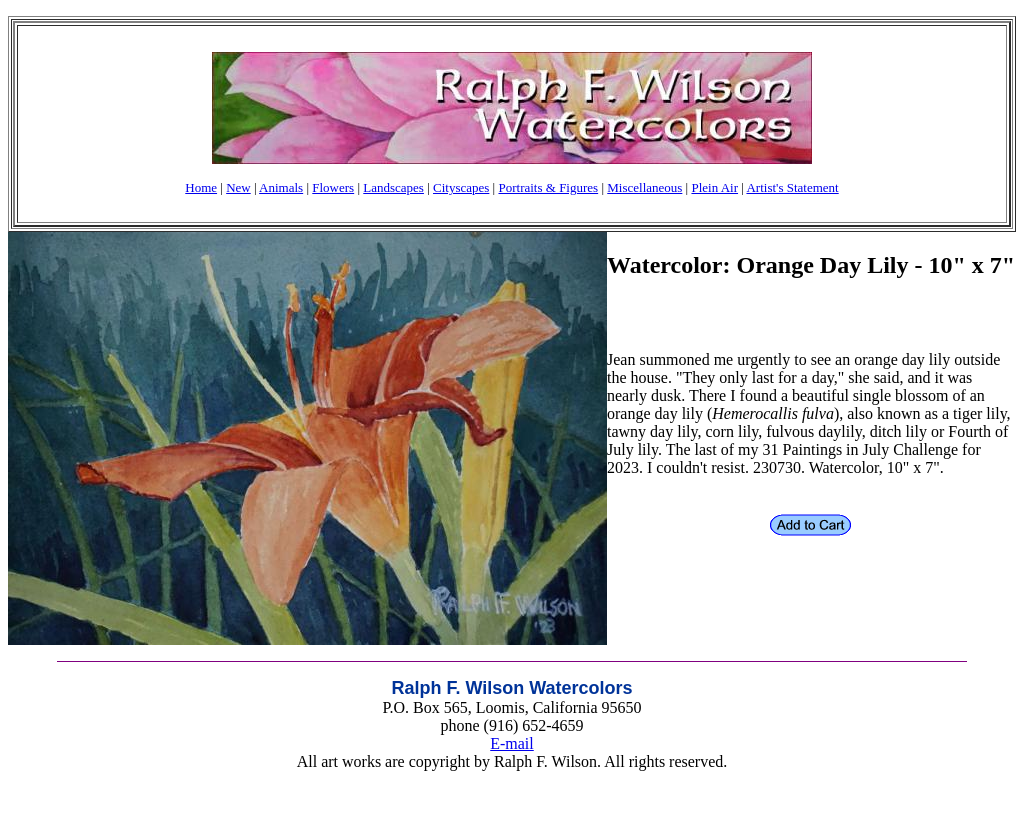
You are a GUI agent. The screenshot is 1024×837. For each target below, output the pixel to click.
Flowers (333, 187)
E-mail (512, 743)
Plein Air (714, 187)
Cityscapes (461, 187)
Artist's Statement (792, 187)
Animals (281, 187)
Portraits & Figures (548, 187)
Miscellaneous (644, 187)
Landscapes (393, 187)
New (238, 187)
